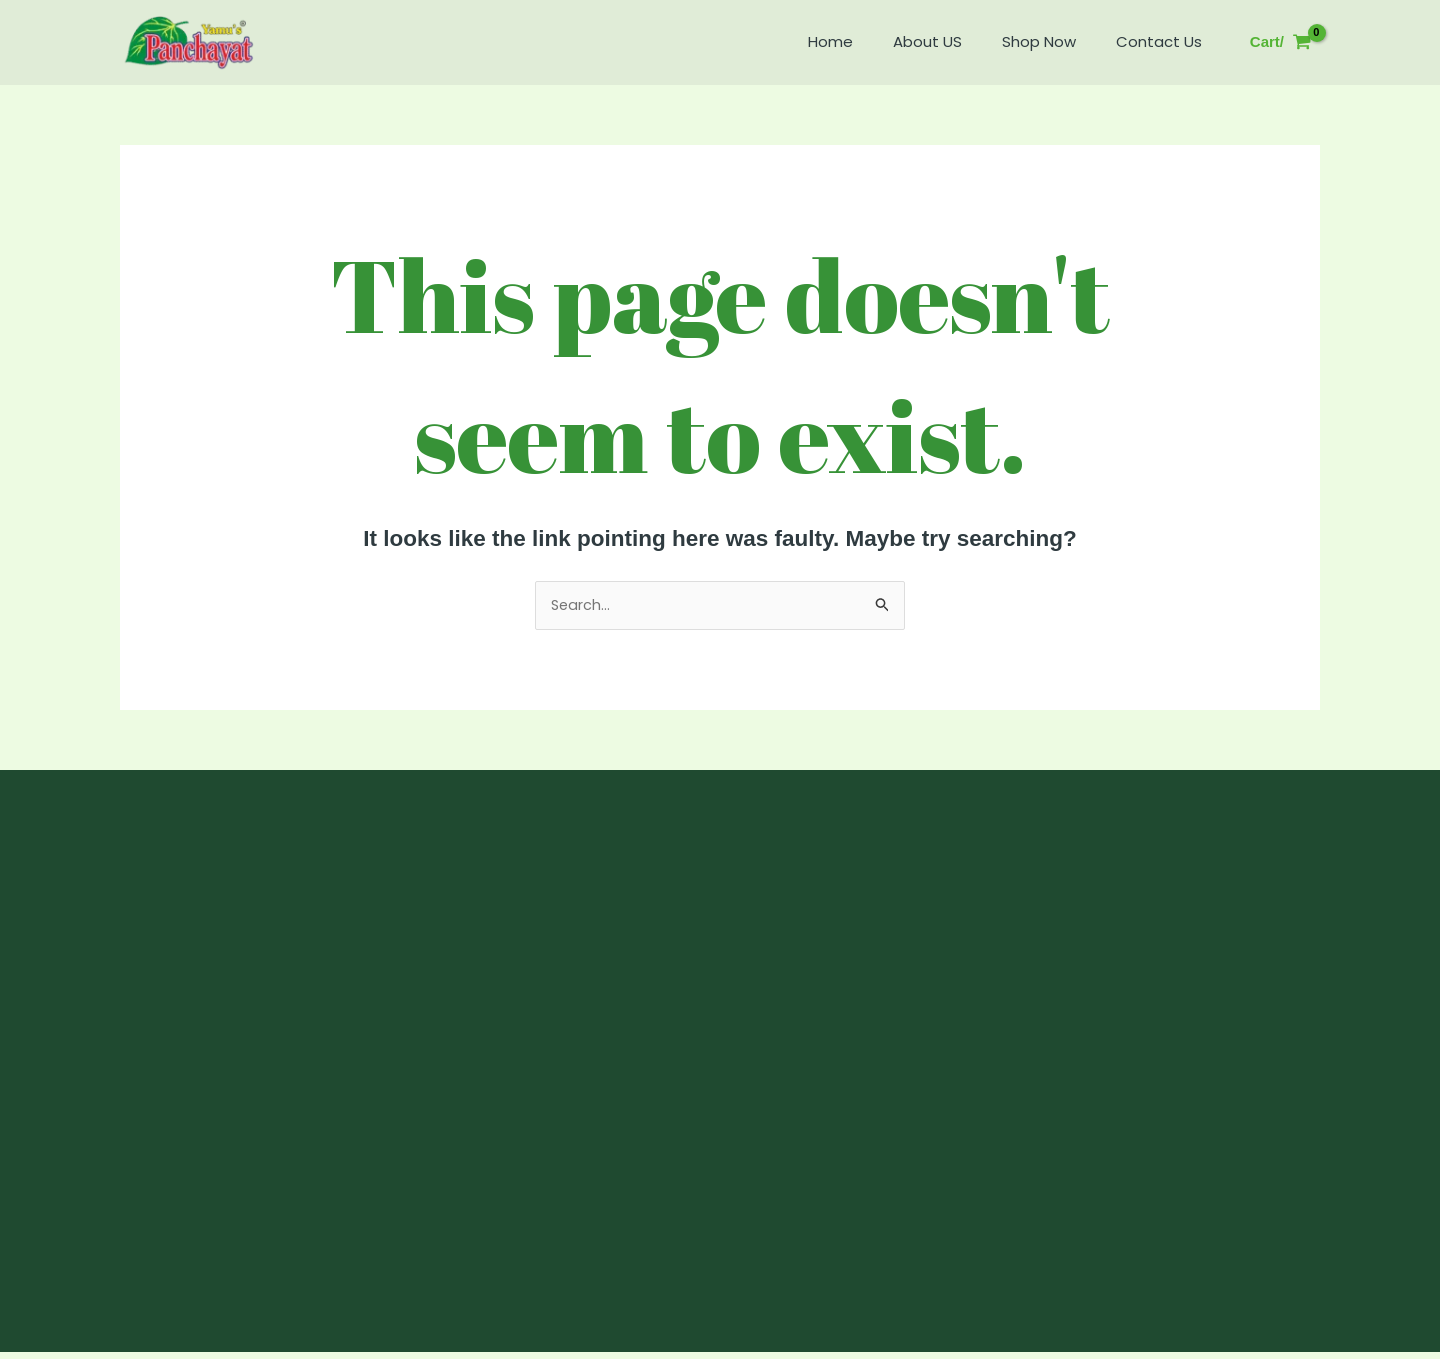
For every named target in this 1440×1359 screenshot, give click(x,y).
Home (865, 41)
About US (952, 41)
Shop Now (1054, 41)
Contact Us (1164, 41)
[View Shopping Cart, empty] (1281, 42)
